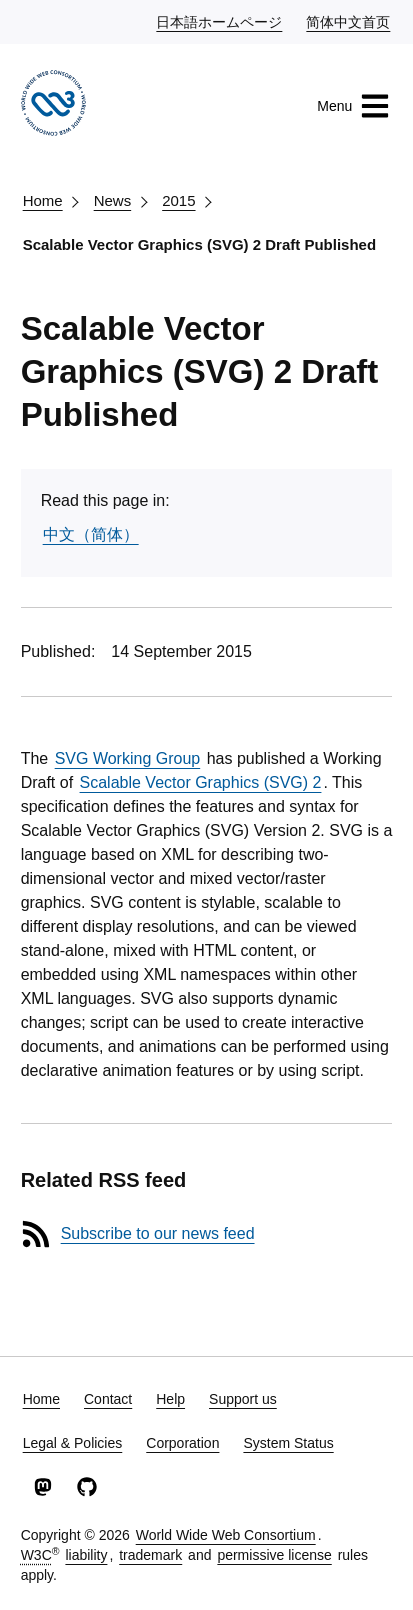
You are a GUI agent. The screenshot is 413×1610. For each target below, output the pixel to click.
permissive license (274, 1555)
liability (86, 1555)
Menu (353, 106)
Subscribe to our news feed (158, 1233)
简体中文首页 (349, 21)
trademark (150, 1555)
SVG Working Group (128, 758)
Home (43, 200)
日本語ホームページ (220, 21)
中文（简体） (91, 534)
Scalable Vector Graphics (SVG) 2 (201, 782)
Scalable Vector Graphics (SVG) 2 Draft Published (199, 244)
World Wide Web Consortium (226, 1535)
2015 (178, 200)
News (113, 200)
